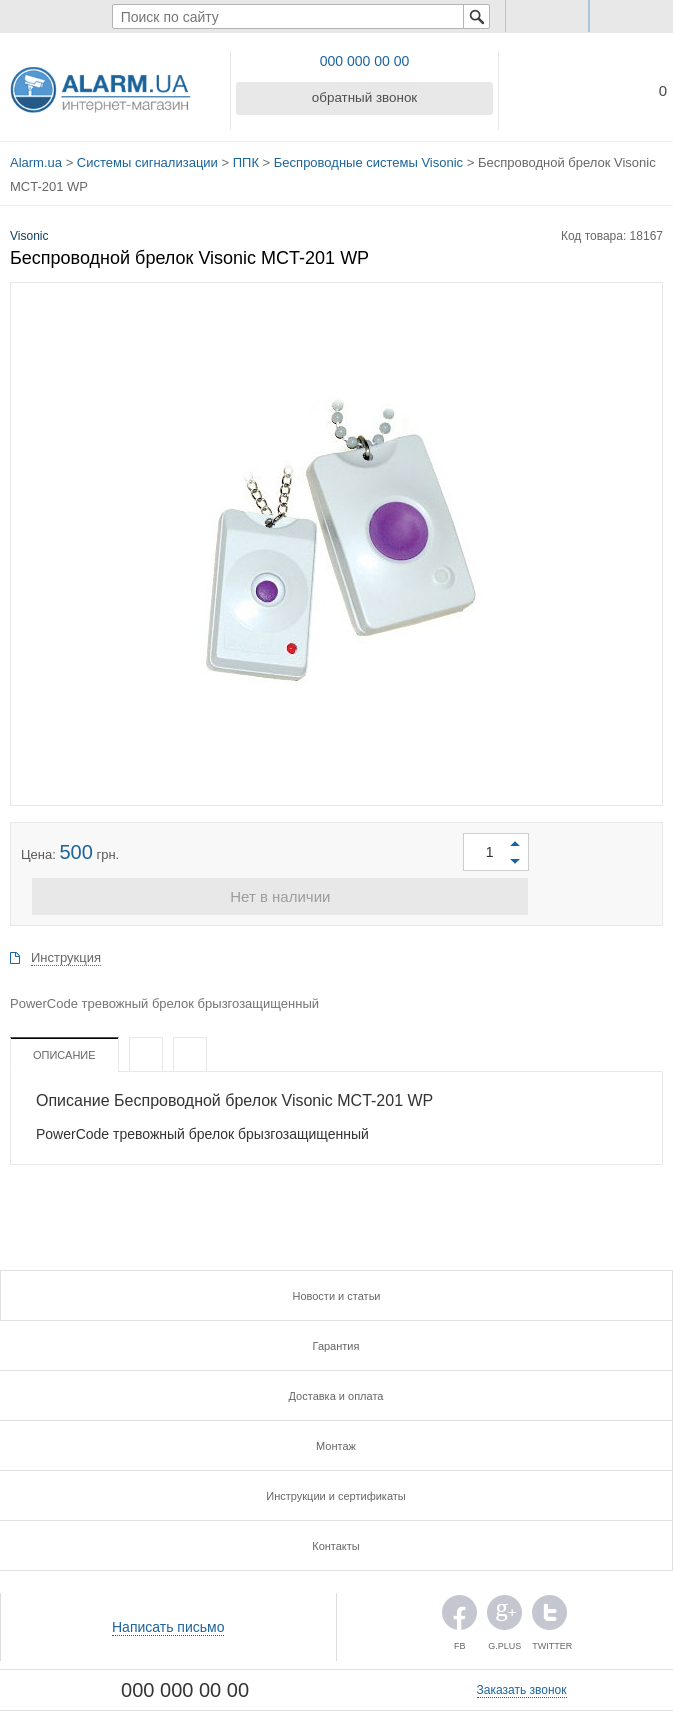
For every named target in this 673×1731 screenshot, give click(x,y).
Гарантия (336, 1342)
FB (459, 1613)
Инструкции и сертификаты (335, 1492)
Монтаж (336, 1442)
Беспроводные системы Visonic (368, 159)
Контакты (336, 1542)
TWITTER (549, 1613)
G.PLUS (504, 1613)
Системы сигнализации (147, 159)
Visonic (29, 229)
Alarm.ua (36, 159)
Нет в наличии (336, 892)
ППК (246, 159)
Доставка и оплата (336, 1392)
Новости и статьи (336, 1292)
